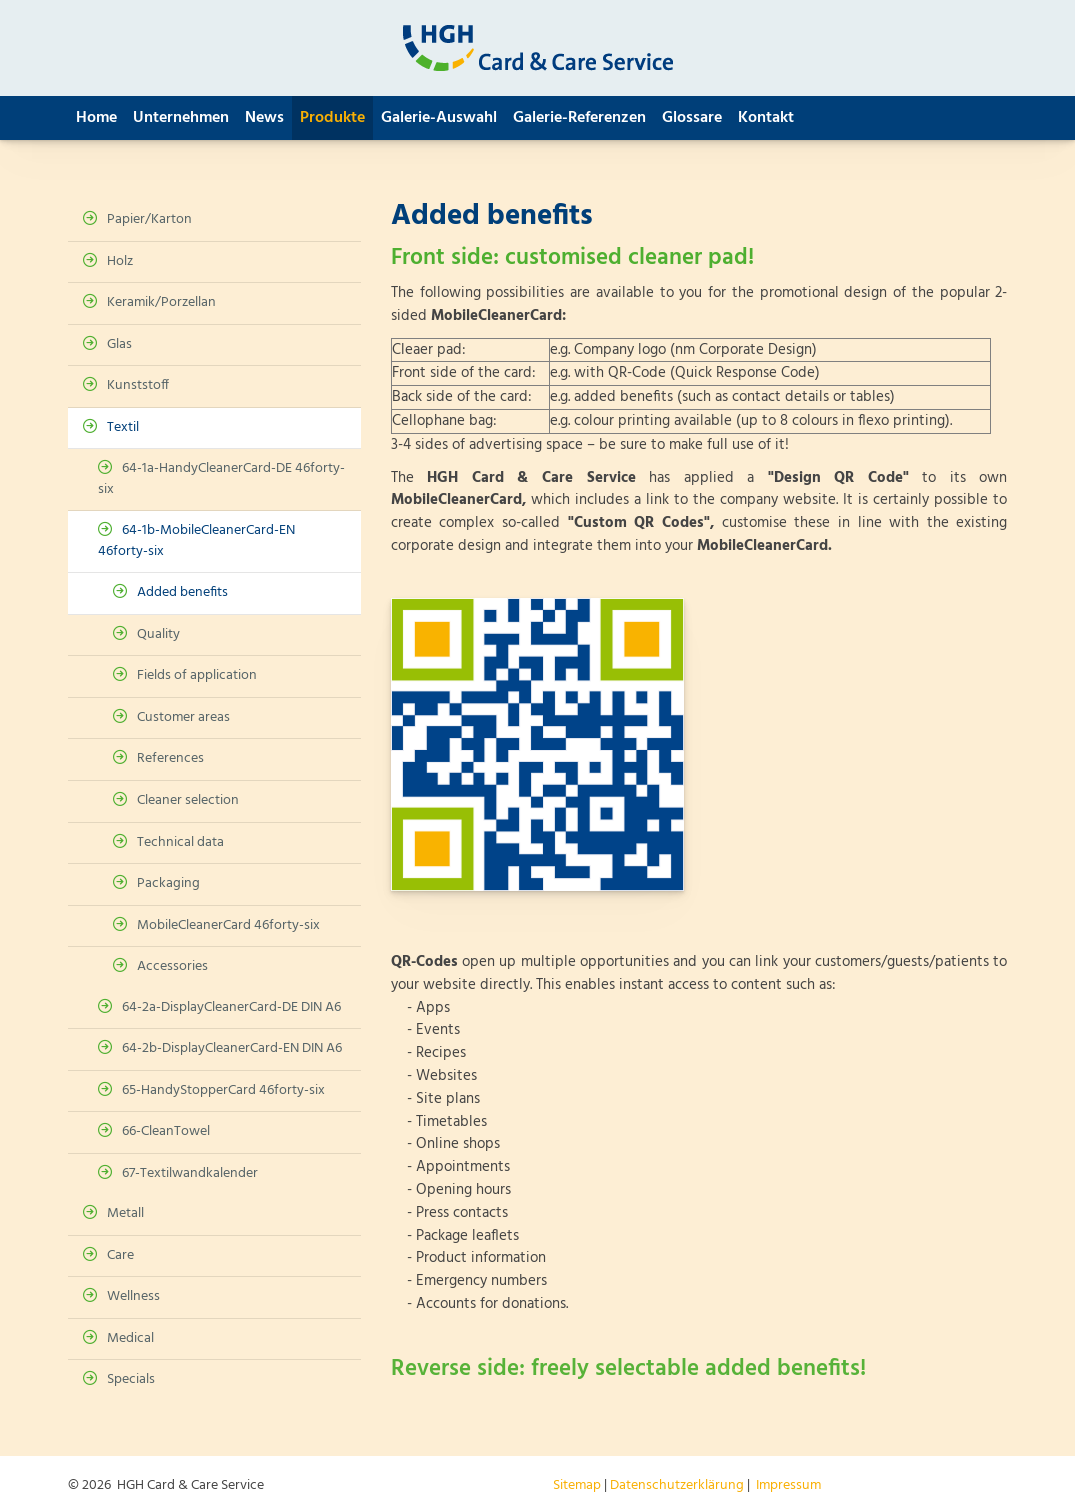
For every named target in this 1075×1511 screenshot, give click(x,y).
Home (96, 118)
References (170, 758)
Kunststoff (138, 385)
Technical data (180, 842)
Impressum (788, 1485)
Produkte (332, 118)
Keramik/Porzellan (161, 302)
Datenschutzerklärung (677, 1485)
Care (120, 1255)
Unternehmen (181, 118)
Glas (119, 344)
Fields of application (197, 675)
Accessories (172, 966)
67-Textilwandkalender (190, 1173)
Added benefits (182, 592)
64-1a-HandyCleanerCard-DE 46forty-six (221, 479)
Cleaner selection (188, 800)
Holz (120, 261)
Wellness (133, 1296)
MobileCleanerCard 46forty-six (228, 925)
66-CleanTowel (166, 1131)
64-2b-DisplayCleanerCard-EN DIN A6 (232, 1048)
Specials (131, 1379)
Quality (158, 634)
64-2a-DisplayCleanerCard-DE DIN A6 (231, 1007)
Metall (125, 1213)
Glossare (692, 118)
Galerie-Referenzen (579, 118)
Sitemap (577, 1485)
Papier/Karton (149, 219)
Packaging (168, 883)
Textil (123, 427)
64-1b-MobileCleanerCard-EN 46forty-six (196, 541)
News (264, 118)
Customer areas (183, 717)
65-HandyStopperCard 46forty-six (223, 1090)
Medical (130, 1338)
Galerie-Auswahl (439, 118)
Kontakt (766, 118)
